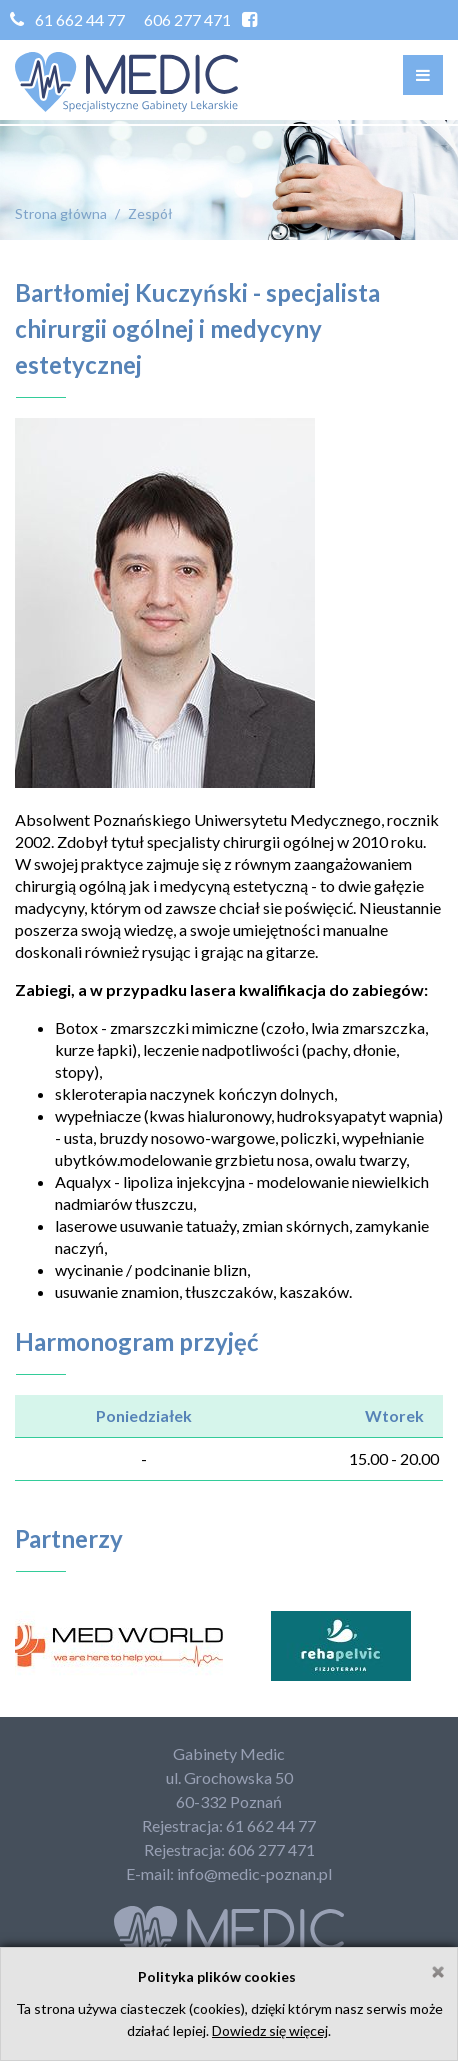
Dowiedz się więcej (270, 2030)
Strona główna (61, 213)
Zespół (150, 213)
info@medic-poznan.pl (254, 1873)
